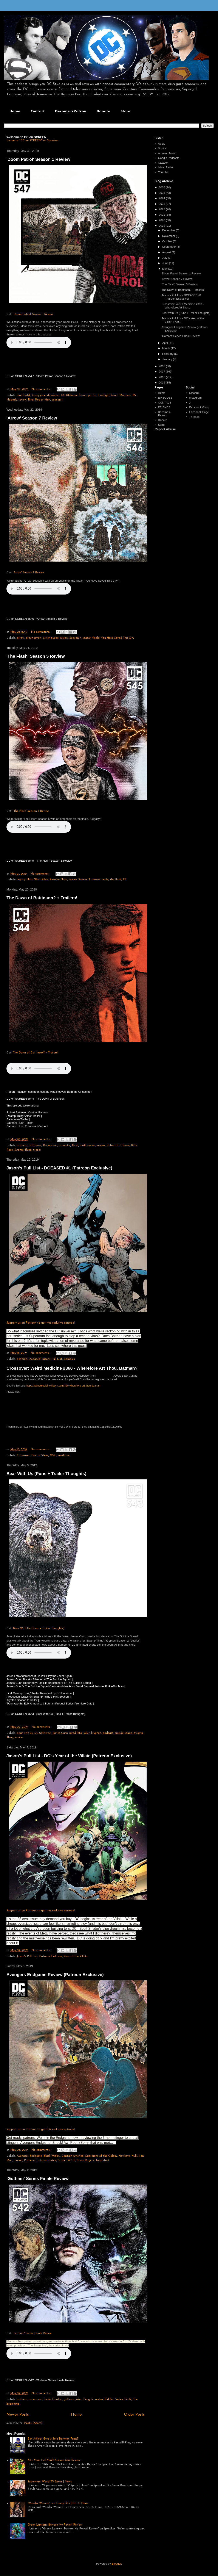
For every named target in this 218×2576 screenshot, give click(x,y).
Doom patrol (87, 395)
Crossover (23, 1455)
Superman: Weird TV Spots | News (50, 2481)
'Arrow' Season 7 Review (31, 418)
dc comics (53, 395)
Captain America (72, 2156)
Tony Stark (102, 2160)
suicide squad (123, 1733)
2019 (162, 225)
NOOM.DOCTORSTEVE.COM (24, 1410)
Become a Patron (70, 110)
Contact (38, 110)
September (169, 246)
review (22, 399)
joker (86, 1733)
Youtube (163, 172)
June (165, 263)
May (165, 268)
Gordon (57, 2399)
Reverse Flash (58, 879)
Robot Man (42, 399)
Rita (31, 399)
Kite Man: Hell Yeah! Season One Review (54, 2460)
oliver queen (51, 638)
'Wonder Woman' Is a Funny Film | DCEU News (58, 2503)
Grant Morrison (121, 395)
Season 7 (75, 638)
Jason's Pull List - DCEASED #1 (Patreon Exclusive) (59, 1168)
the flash (115, 879)
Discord (194, 392)
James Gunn (60, 1733)
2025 (162, 192)
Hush (75, 1145)
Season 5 (84, 879)
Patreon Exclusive (50, 1956)
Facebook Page (199, 412)
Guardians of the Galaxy (101, 2156)
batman (22, 1145)
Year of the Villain (75, 1956)
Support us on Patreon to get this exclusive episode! (40, 1322)
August (167, 252)
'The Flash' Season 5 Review (35, 656)
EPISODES (165, 397)
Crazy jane (39, 395)
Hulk (134, 2156)
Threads (194, 416)
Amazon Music (167, 153)
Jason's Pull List (27, 1956)
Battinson (35, 1145)
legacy (21, 879)
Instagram (195, 397)
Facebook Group (199, 407)
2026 (162, 187)
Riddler (109, 2399)
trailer (37, 1150)
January (167, 359)
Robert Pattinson (118, 1145)
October (167, 241)
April (165, 342)
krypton (96, 1733)
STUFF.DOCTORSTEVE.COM (24, 1397)
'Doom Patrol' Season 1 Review (38, 159)
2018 (162, 366)
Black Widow (51, 2156)
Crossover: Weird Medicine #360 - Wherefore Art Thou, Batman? (72, 1368)
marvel (18, 2160)
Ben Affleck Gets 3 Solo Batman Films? (53, 2438)
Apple (161, 143)
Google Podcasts (168, 158)
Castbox (163, 162)
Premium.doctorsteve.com (21, 1416)
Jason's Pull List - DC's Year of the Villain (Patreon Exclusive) (69, 1755)
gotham (69, 2399)
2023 (162, 203)
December (169, 230)
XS (124, 879)
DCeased (34, 1359)
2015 (162, 382)
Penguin (88, 2399)
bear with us (25, 1733)
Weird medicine (60, 1455)
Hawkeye (124, 2156)
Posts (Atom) (33, 2423)
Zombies (69, 1359)
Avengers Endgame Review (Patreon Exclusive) (55, 1974)
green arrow (34, 638)
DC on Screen (105, 1375)
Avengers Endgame (29, 2156)
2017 (162, 371)
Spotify (162, 148)
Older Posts (134, 2415)
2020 (162, 220)
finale (47, 2399)
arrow (20, 638)
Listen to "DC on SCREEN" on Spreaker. (32, 140)
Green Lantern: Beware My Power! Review (55, 2524)
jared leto (75, 1733)
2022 (162, 209)
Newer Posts (17, 2415)
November (169, 236)
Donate (103, 110)
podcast (108, 1733)
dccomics (64, 1145)
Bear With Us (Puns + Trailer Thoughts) (46, 1473)
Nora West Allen (37, 879)
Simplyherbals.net (16, 1404)
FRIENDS (164, 407)
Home (14, 110)
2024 (162, 198)
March (166, 348)
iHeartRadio (165, 167)
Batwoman (50, 1145)
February (168, 353)
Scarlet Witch (66, 2160)
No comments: (41, 389)
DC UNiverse (69, 395)
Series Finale (123, 2399)
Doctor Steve (39, 1455)
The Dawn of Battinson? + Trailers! (41, 897)
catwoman (35, 2399)
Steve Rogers (85, 2160)
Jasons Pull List (52, 1359)
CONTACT (164, 402)
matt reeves (88, 1145)
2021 (162, 214)
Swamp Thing (23, 1150)
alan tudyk (23, 395)
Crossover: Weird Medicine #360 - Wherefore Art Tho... (182, 305)
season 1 (57, 399)
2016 (162, 377)
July (165, 257)
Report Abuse (165, 429)
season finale (90, 638)
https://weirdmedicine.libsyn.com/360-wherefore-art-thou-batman (63, 1385)
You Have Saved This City (117, 638)
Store (125, 110)
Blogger (116, 2563)
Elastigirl (103, 395)
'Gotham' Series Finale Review (37, 2178)
